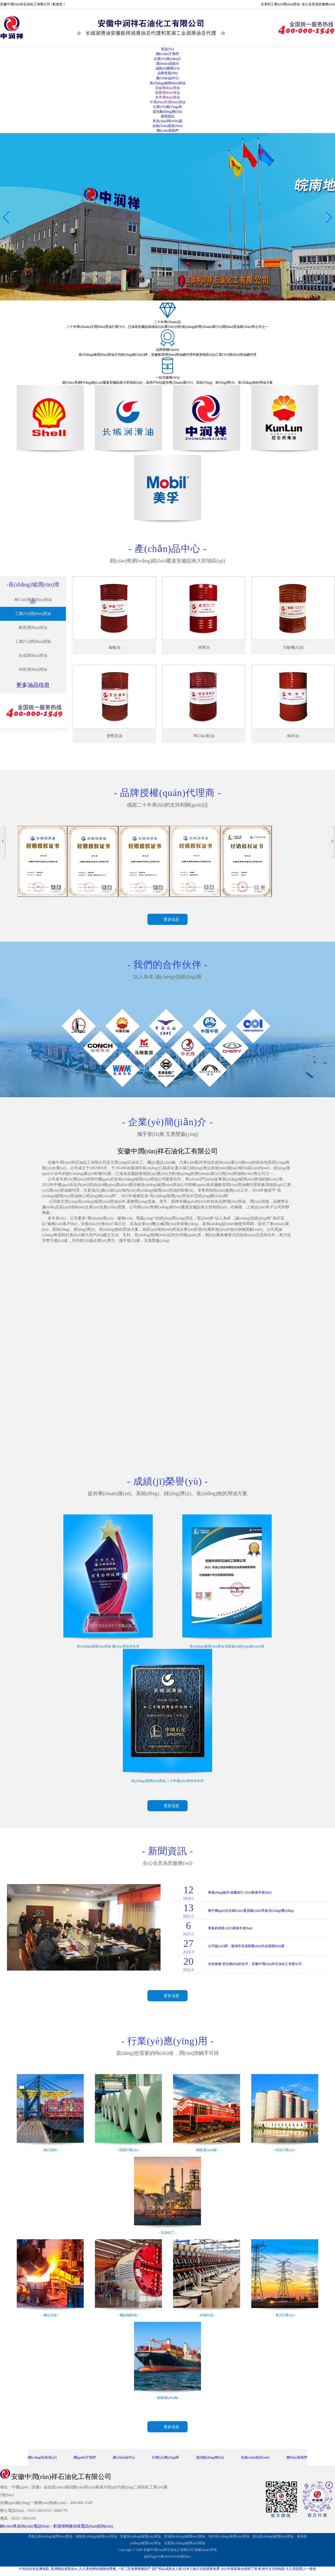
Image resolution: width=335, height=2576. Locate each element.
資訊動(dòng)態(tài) (168, 112)
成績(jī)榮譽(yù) (167, 68)
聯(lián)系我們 (167, 131)
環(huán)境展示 (167, 64)
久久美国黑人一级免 (301, 2569)
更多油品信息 (33, 685)
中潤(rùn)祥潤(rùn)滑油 (167, 102)
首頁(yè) (167, 49)
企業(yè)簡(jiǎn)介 (167, 59)
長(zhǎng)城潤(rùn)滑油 (167, 83)
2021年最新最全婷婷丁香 (239, 2569)
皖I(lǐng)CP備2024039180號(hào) (167, 2556)
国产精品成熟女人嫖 (167, 2569)
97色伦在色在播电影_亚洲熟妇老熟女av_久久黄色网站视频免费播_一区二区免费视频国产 (85, 2569)
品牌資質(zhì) (167, 73)
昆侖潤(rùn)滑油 (167, 88)
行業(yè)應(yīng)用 (167, 107)
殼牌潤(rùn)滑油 (167, 93)
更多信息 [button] (171, 919)
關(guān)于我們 (167, 54)
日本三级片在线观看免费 (201, 2569)
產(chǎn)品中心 (167, 78)
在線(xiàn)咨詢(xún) (167, 126)
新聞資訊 (167, 116)
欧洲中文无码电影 (271, 2569)
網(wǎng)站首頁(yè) (42, 2457)
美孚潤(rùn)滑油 (167, 97)
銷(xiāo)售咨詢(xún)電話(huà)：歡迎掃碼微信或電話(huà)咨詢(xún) (56, 2526)
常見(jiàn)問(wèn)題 (167, 121)
